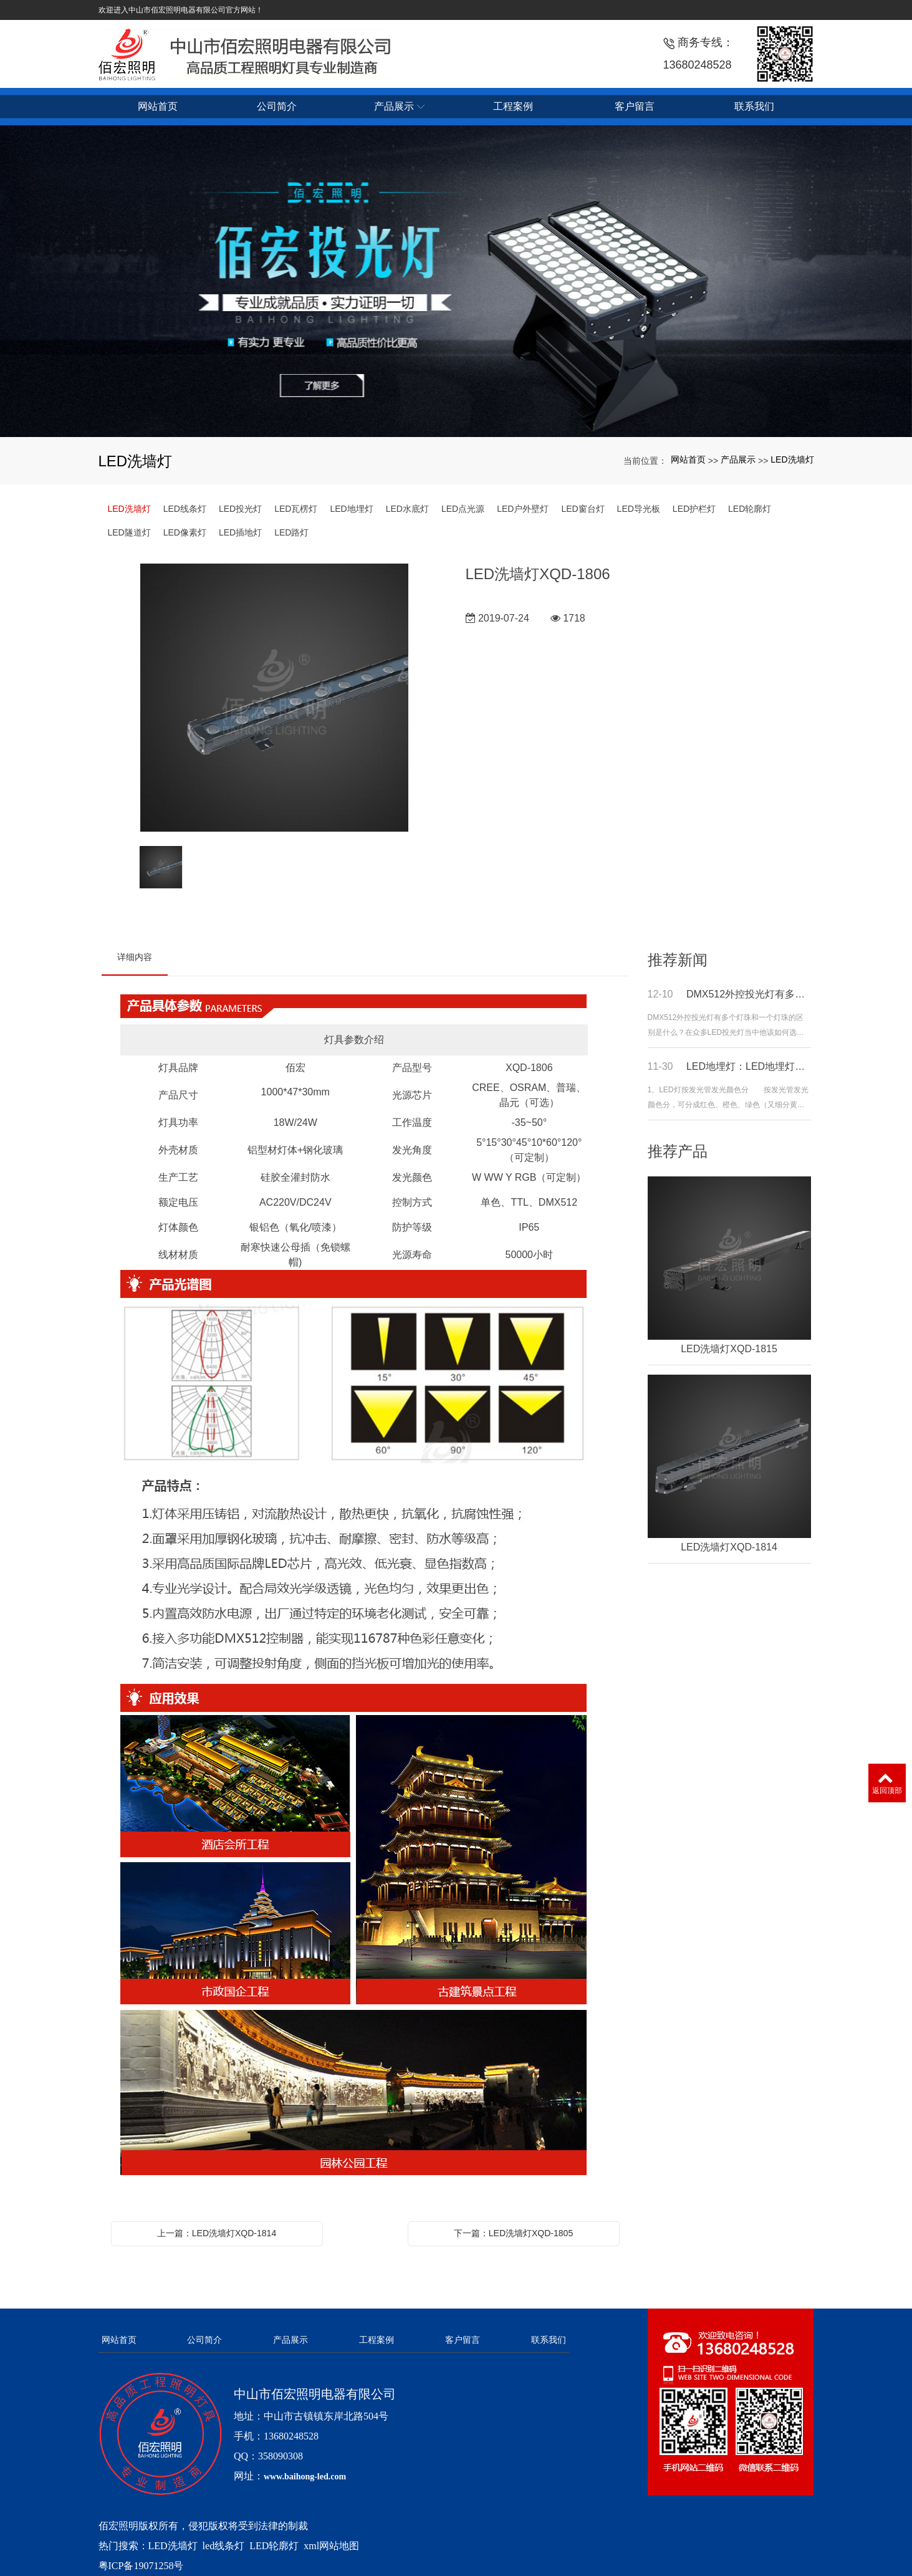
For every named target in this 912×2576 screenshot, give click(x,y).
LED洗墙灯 (792, 459)
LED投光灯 (240, 509)
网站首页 (688, 459)
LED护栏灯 (694, 509)
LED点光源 (462, 509)
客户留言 (462, 2340)
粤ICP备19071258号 (141, 2565)
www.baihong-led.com (305, 2476)
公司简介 (204, 2340)
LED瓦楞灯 (295, 509)
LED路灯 (291, 532)
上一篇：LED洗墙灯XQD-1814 (216, 2233)
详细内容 (134, 957)
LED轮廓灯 (749, 509)
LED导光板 (638, 509)
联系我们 (548, 2340)
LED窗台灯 (582, 509)
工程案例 (376, 2340)
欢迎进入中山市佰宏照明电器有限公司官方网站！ (180, 10)
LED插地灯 (240, 532)
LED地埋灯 (351, 509)
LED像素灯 (184, 532)
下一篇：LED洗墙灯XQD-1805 (513, 2233)
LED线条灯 (184, 509)
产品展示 (738, 459)
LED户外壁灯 (523, 509)
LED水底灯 (407, 509)
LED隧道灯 (129, 532)
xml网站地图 (331, 2545)
